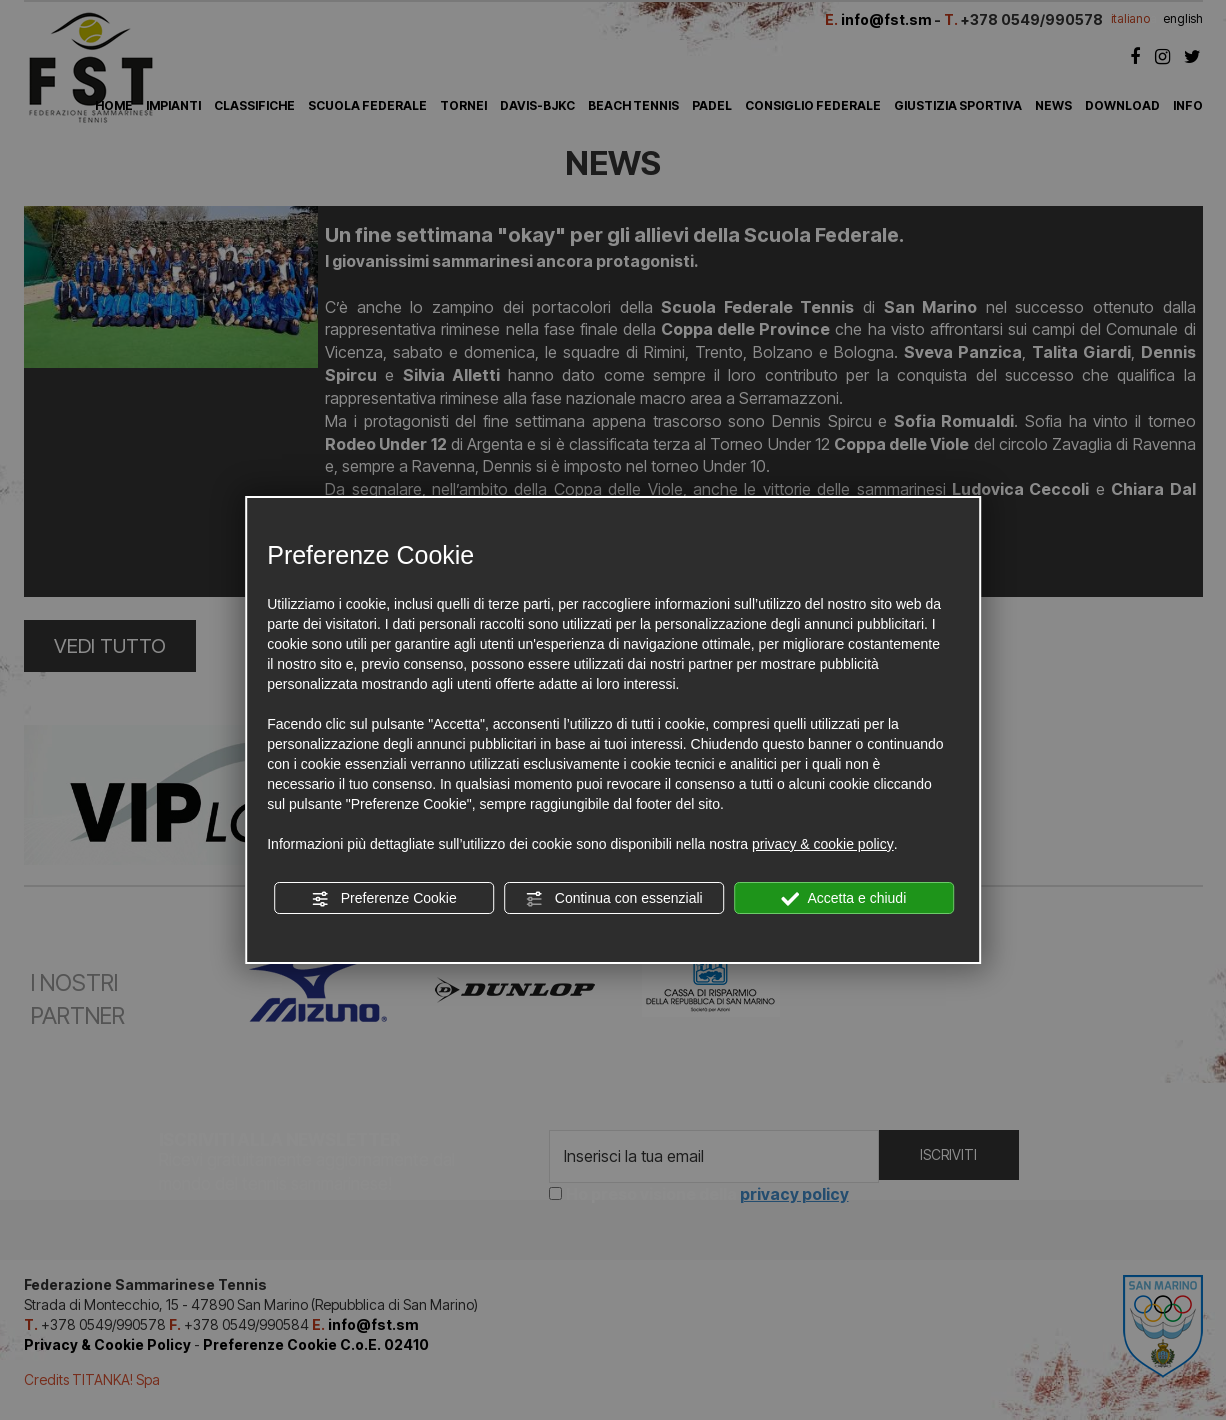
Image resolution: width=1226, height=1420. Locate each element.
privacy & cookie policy (823, 844)
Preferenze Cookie (384, 899)
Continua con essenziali (614, 899)
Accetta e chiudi (843, 899)
